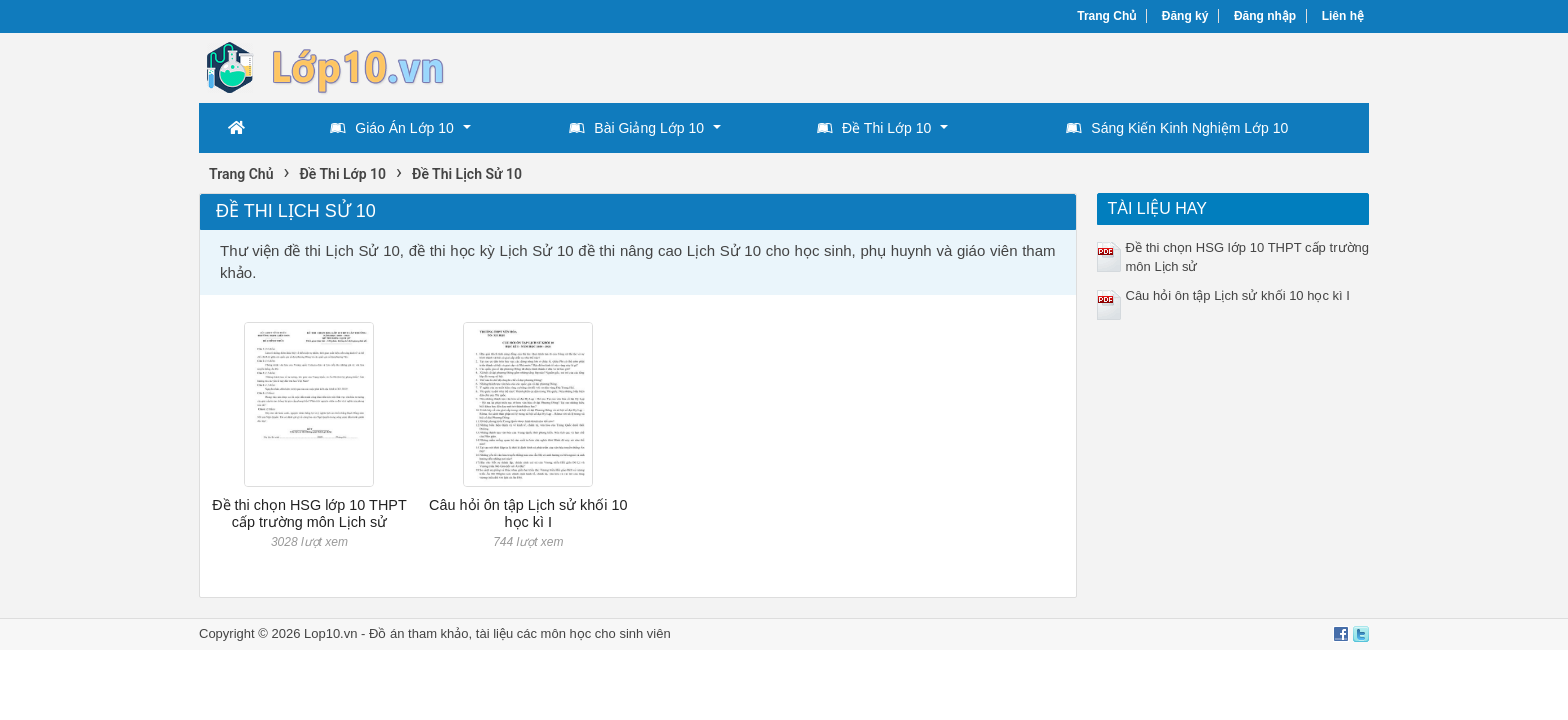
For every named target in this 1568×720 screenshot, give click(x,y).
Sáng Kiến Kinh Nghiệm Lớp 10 (1177, 128)
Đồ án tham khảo (419, 633)
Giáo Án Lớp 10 (392, 128)
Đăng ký (1185, 16)
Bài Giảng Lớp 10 (636, 128)
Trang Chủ (1106, 16)
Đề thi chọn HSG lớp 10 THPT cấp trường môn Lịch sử (309, 513)
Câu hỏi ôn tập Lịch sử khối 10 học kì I (528, 513)
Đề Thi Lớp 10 (874, 128)
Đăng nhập (1265, 16)
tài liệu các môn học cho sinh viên (573, 633)
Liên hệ (1343, 16)
